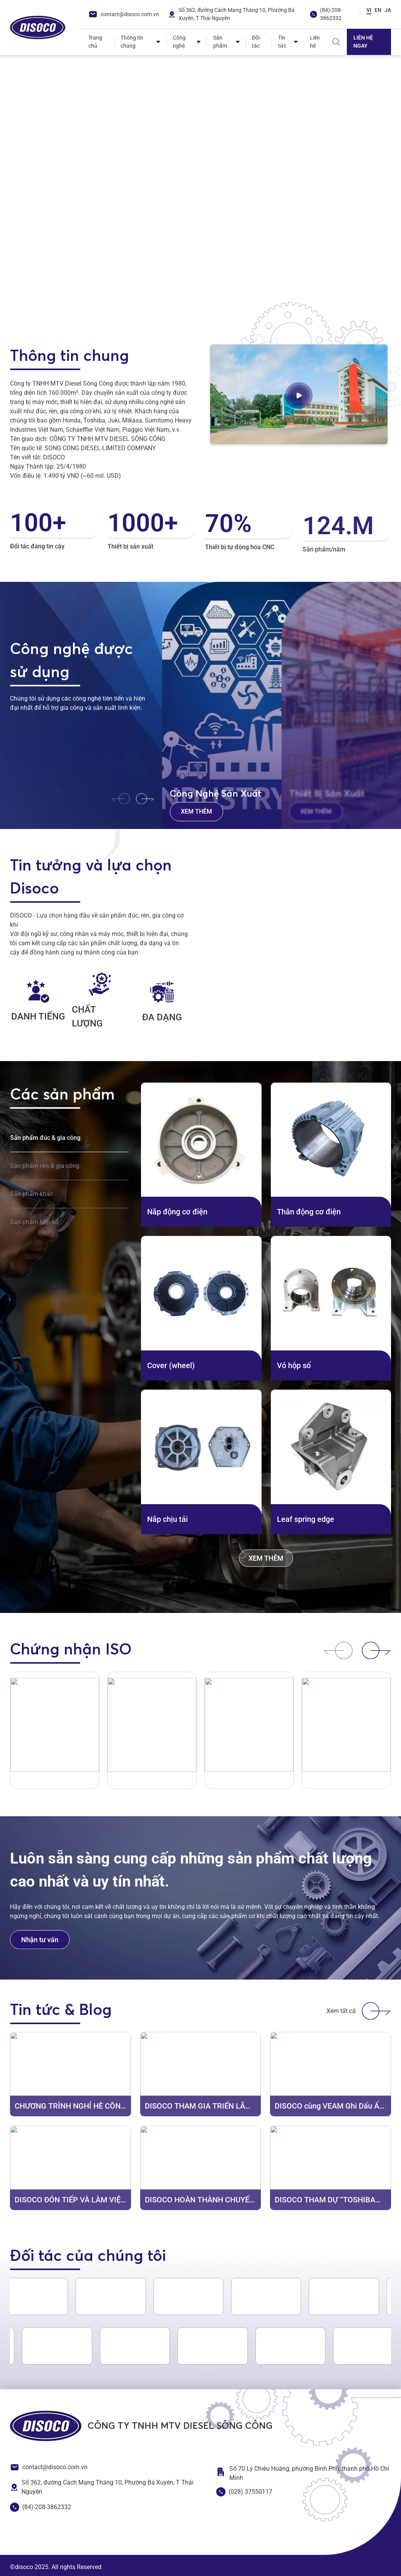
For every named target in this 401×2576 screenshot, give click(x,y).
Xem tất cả (358, 2011)
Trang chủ (95, 42)
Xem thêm (196, 811)
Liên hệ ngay (363, 42)
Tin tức (282, 42)
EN (377, 10)
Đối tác (256, 42)
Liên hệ (315, 42)
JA (387, 10)
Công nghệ (179, 42)
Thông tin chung (132, 42)
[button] (19, 297)
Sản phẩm (220, 42)
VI (368, 10)
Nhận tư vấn (39, 1953)
